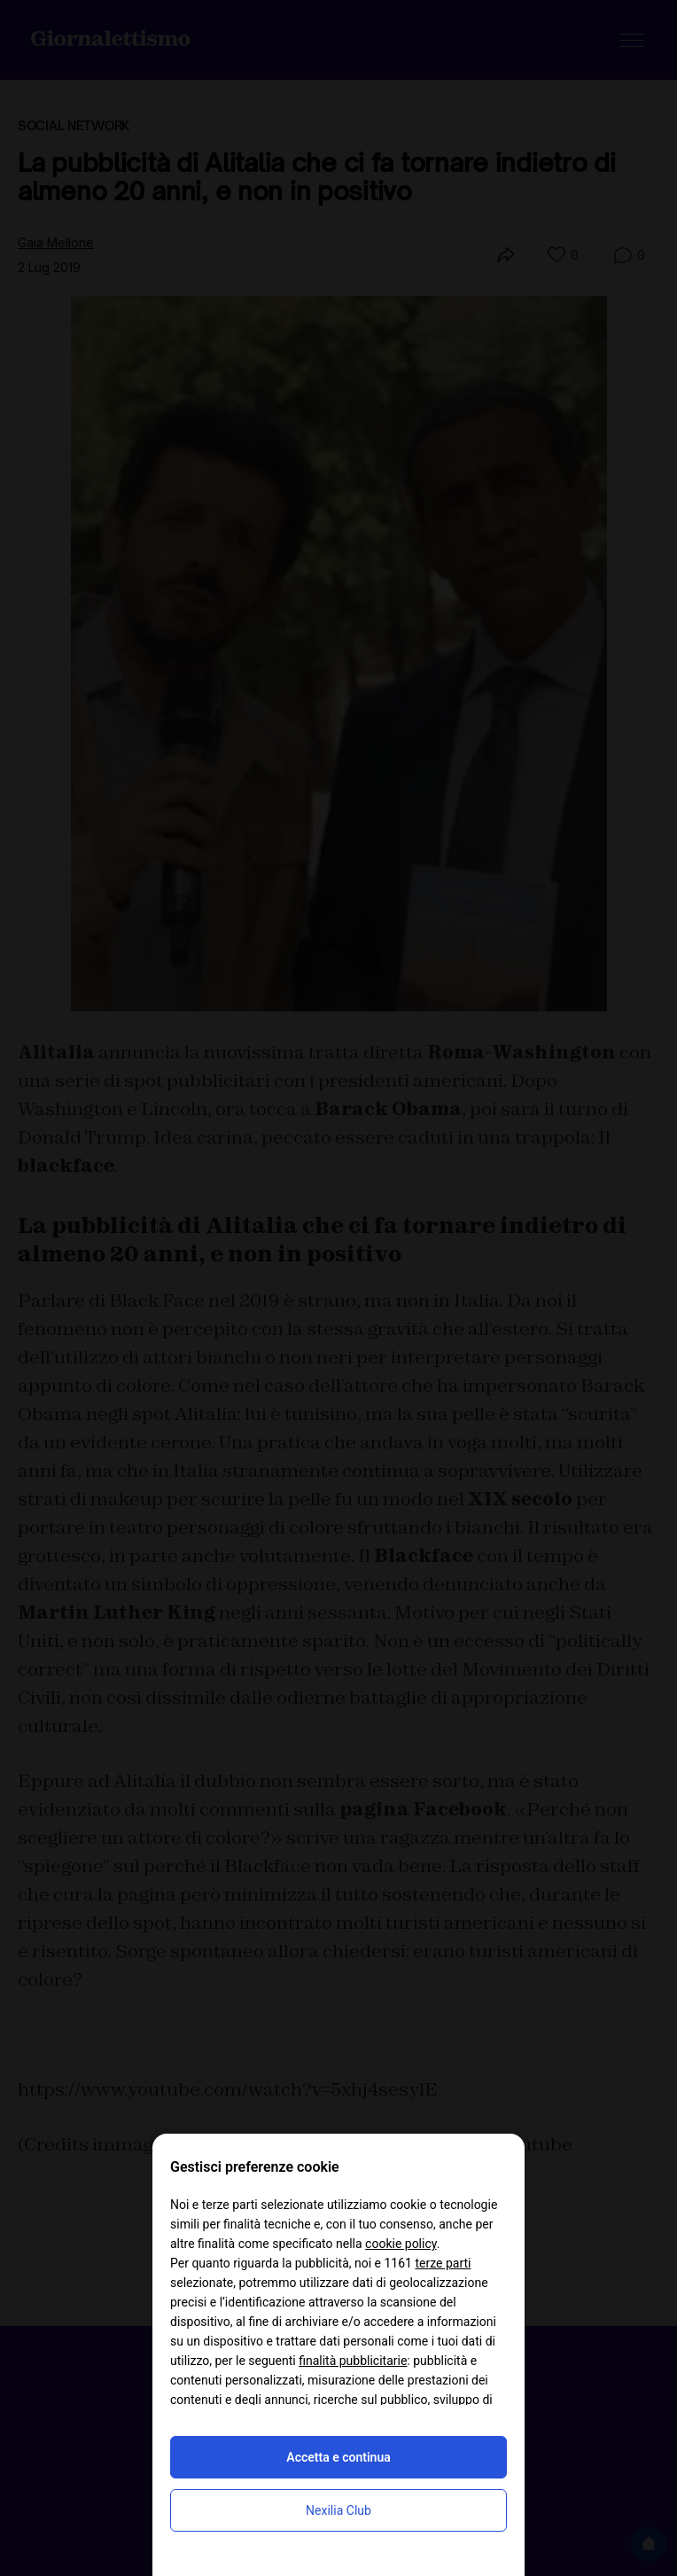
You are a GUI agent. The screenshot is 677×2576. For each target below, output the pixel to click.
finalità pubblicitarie (353, 2361)
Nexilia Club (338, 2510)
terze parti (443, 2263)
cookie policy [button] (401, 2243)
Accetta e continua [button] (338, 2457)
